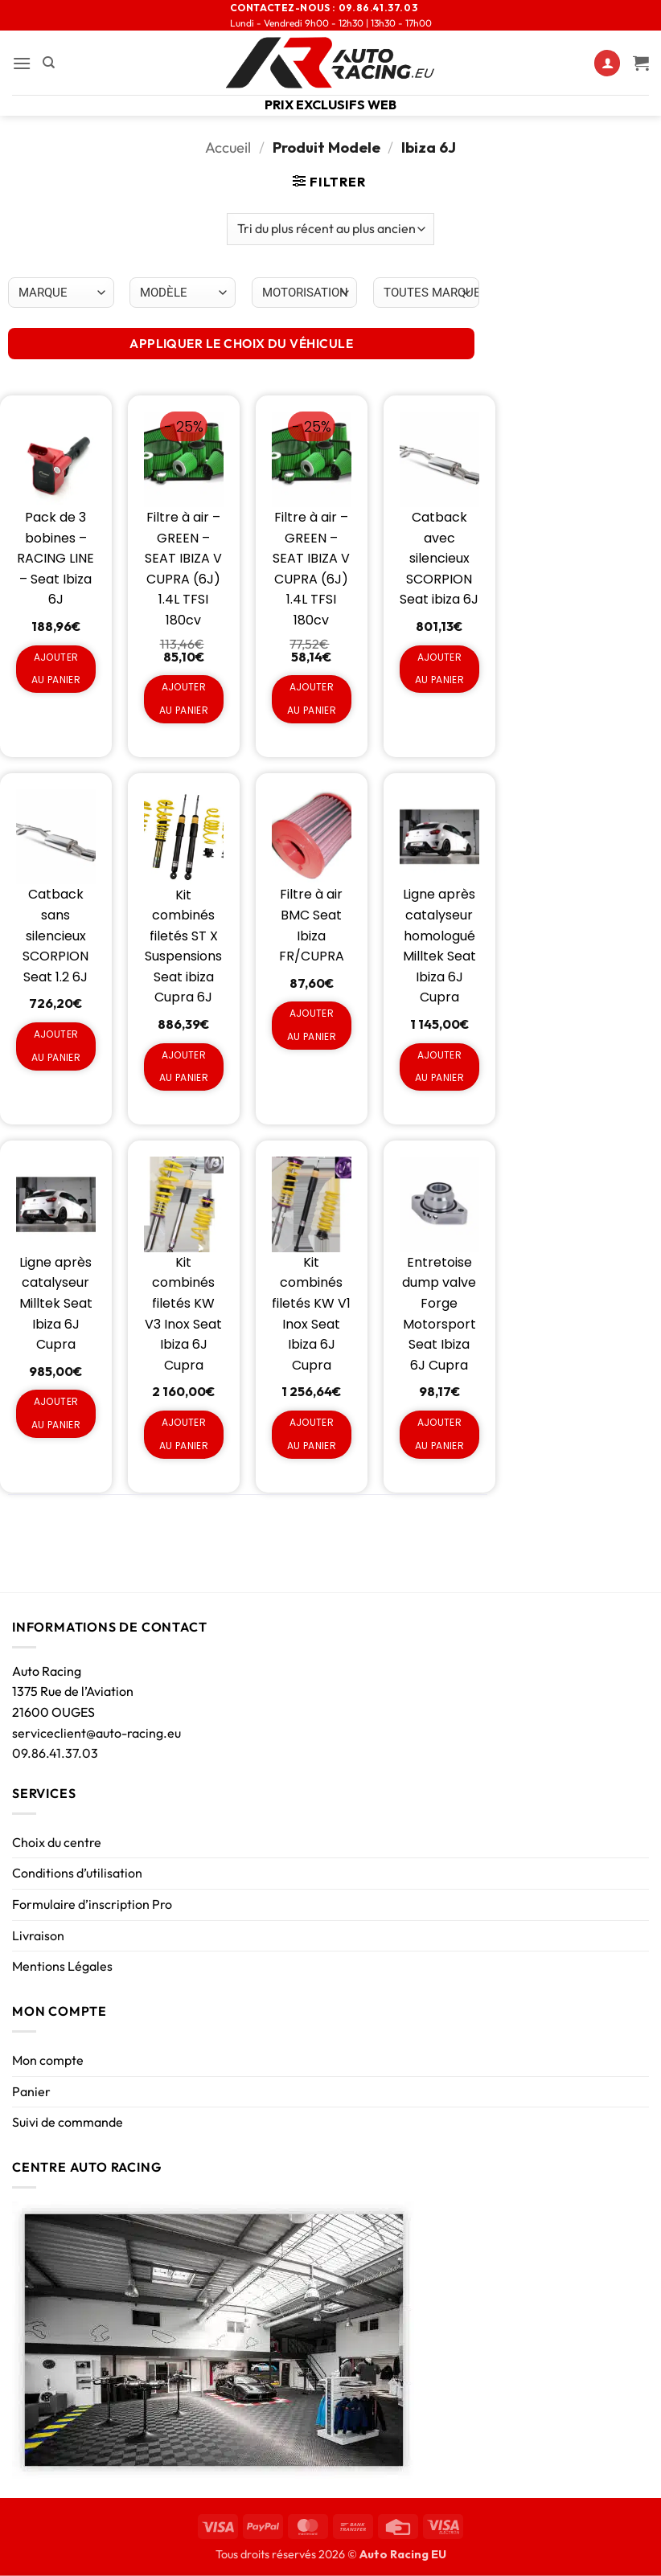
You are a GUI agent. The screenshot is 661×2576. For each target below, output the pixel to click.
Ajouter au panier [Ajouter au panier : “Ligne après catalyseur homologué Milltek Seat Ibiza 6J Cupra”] (439, 1066)
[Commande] (330, 229)
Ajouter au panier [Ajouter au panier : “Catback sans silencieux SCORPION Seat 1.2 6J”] (55, 1045)
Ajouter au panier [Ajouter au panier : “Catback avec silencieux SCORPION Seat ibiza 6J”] (439, 668)
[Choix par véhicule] (61, 292)
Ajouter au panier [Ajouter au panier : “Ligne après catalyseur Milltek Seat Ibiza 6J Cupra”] (55, 1412)
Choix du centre (56, 1842)
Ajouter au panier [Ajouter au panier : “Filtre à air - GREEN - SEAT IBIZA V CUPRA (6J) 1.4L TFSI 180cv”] (183, 698)
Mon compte (48, 2060)
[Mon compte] (607, 63)
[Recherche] (49, 62)
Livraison (38, 1935)
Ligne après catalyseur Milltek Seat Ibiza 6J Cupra (55, 1303)
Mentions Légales (62, 1966)
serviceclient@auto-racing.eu (96, 1733)
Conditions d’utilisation (77, 1873)
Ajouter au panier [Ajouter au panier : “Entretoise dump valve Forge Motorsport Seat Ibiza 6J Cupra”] (439, 1433)
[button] (21, 63)
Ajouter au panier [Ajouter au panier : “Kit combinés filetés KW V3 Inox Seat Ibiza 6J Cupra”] (183, 1433)
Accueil (228, 147)
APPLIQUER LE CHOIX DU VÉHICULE (241, 343)
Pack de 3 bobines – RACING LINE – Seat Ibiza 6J (55, 558)
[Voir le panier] (641, 62)
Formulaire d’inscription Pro (92, 1904)
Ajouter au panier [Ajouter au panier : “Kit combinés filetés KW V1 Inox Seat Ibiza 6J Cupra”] (311, 1433)
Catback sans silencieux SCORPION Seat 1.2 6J (55, 935)
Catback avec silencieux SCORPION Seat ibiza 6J (439, 558)
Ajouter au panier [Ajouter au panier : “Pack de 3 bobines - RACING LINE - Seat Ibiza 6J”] (55, 668)
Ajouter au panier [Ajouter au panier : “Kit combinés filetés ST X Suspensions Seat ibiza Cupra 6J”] (183, 1066)
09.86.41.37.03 (55, 1753)
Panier (31, 2091)
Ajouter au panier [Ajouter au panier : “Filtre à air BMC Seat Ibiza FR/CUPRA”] (311, 1024)
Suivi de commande (67, 2122)
